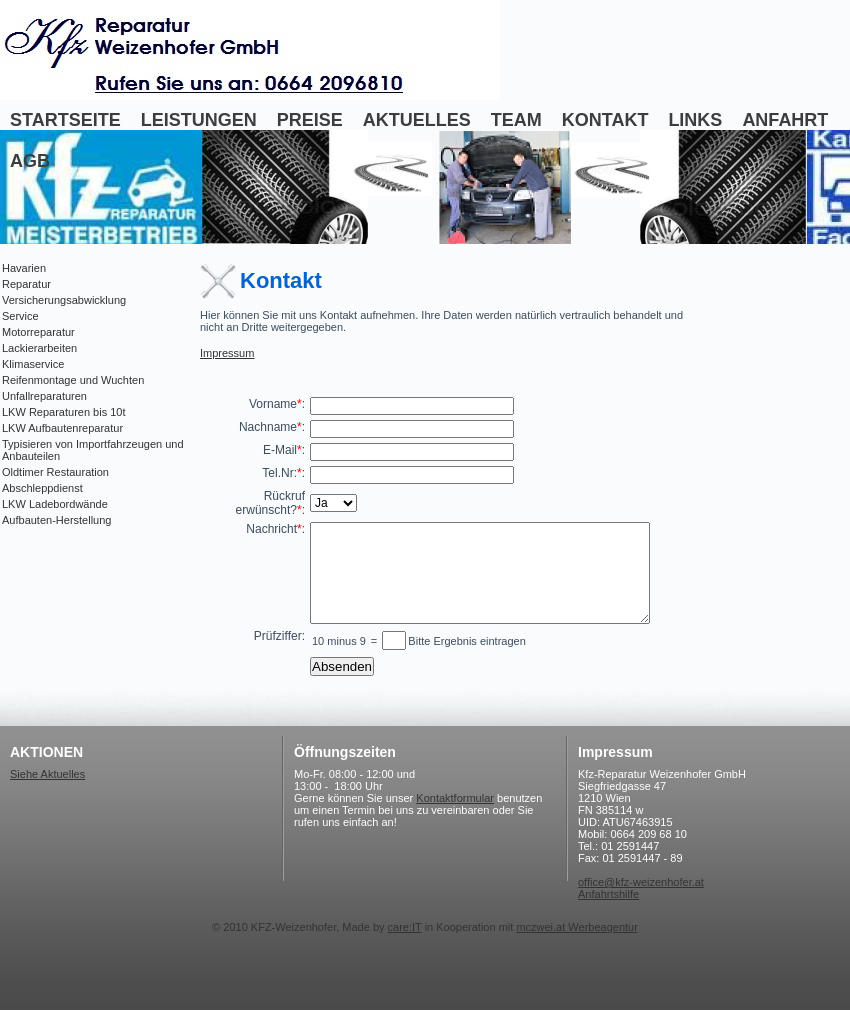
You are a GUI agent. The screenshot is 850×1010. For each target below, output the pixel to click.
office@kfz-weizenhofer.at (641, 882)
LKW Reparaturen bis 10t (64, 412)
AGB (30, 161)
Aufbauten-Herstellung (56, 520)
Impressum (227, 353)
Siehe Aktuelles (47, 774)
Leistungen (199, 120)
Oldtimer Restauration (55, 472)
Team (516, 120)
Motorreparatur (38, 332)
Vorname (273, 404)
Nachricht (271, 529)
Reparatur (26, 284)
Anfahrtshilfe (608, 894)
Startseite (65, 120)
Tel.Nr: (279, 473)
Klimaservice (33, 364)
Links (695, 120)
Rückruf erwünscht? (270, 503)
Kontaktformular (455, 798)
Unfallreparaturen (44, 396)
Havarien (24, 268)
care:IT (405, 927)
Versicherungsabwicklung (64, 300)
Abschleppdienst (42, 488)
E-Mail (280, 450)
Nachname (268, 427)
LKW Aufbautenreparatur (62, 428)
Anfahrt (785, 120)
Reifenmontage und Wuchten (73, 380)
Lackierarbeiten (39, 348)
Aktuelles (417, 120)
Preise (310, 120)
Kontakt (605, 120)
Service (20, 316)
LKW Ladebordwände (55, 504)
